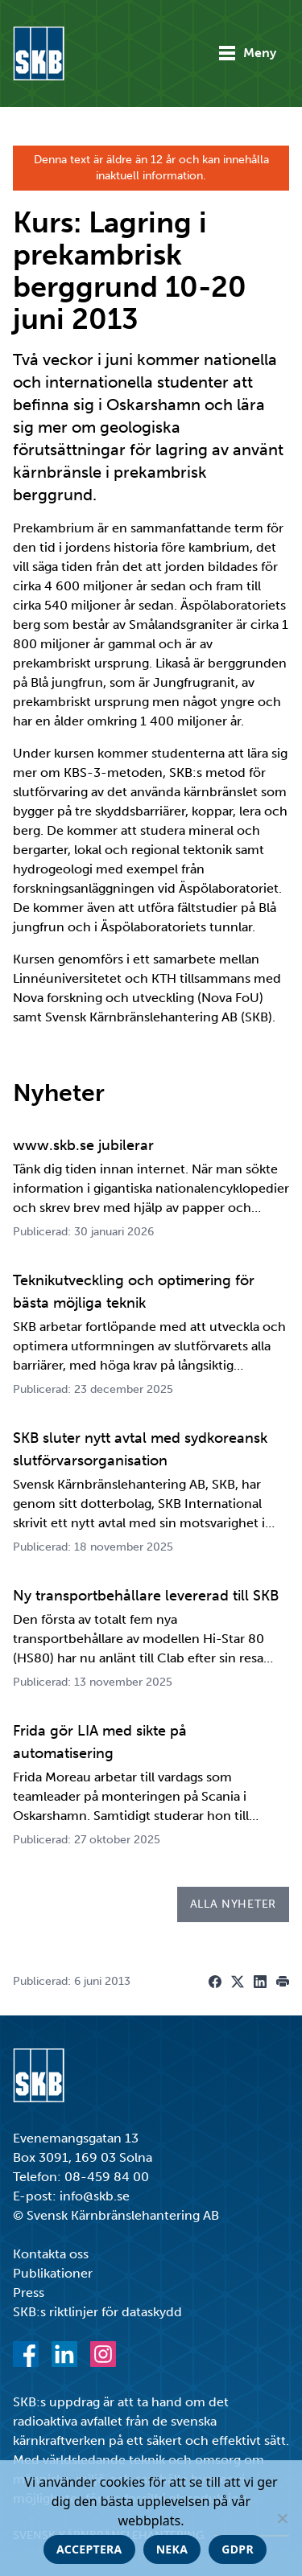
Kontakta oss (51, 2254)
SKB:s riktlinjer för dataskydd (97, 2311)
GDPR (237, 2549)
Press (28, 2292)
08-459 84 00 (106, 2176)
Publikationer (53, 2273)
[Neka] (282, 2518)
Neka (172, 2549)
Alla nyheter (233, 1904)
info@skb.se (95, 2196)
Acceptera (89, 2549)
